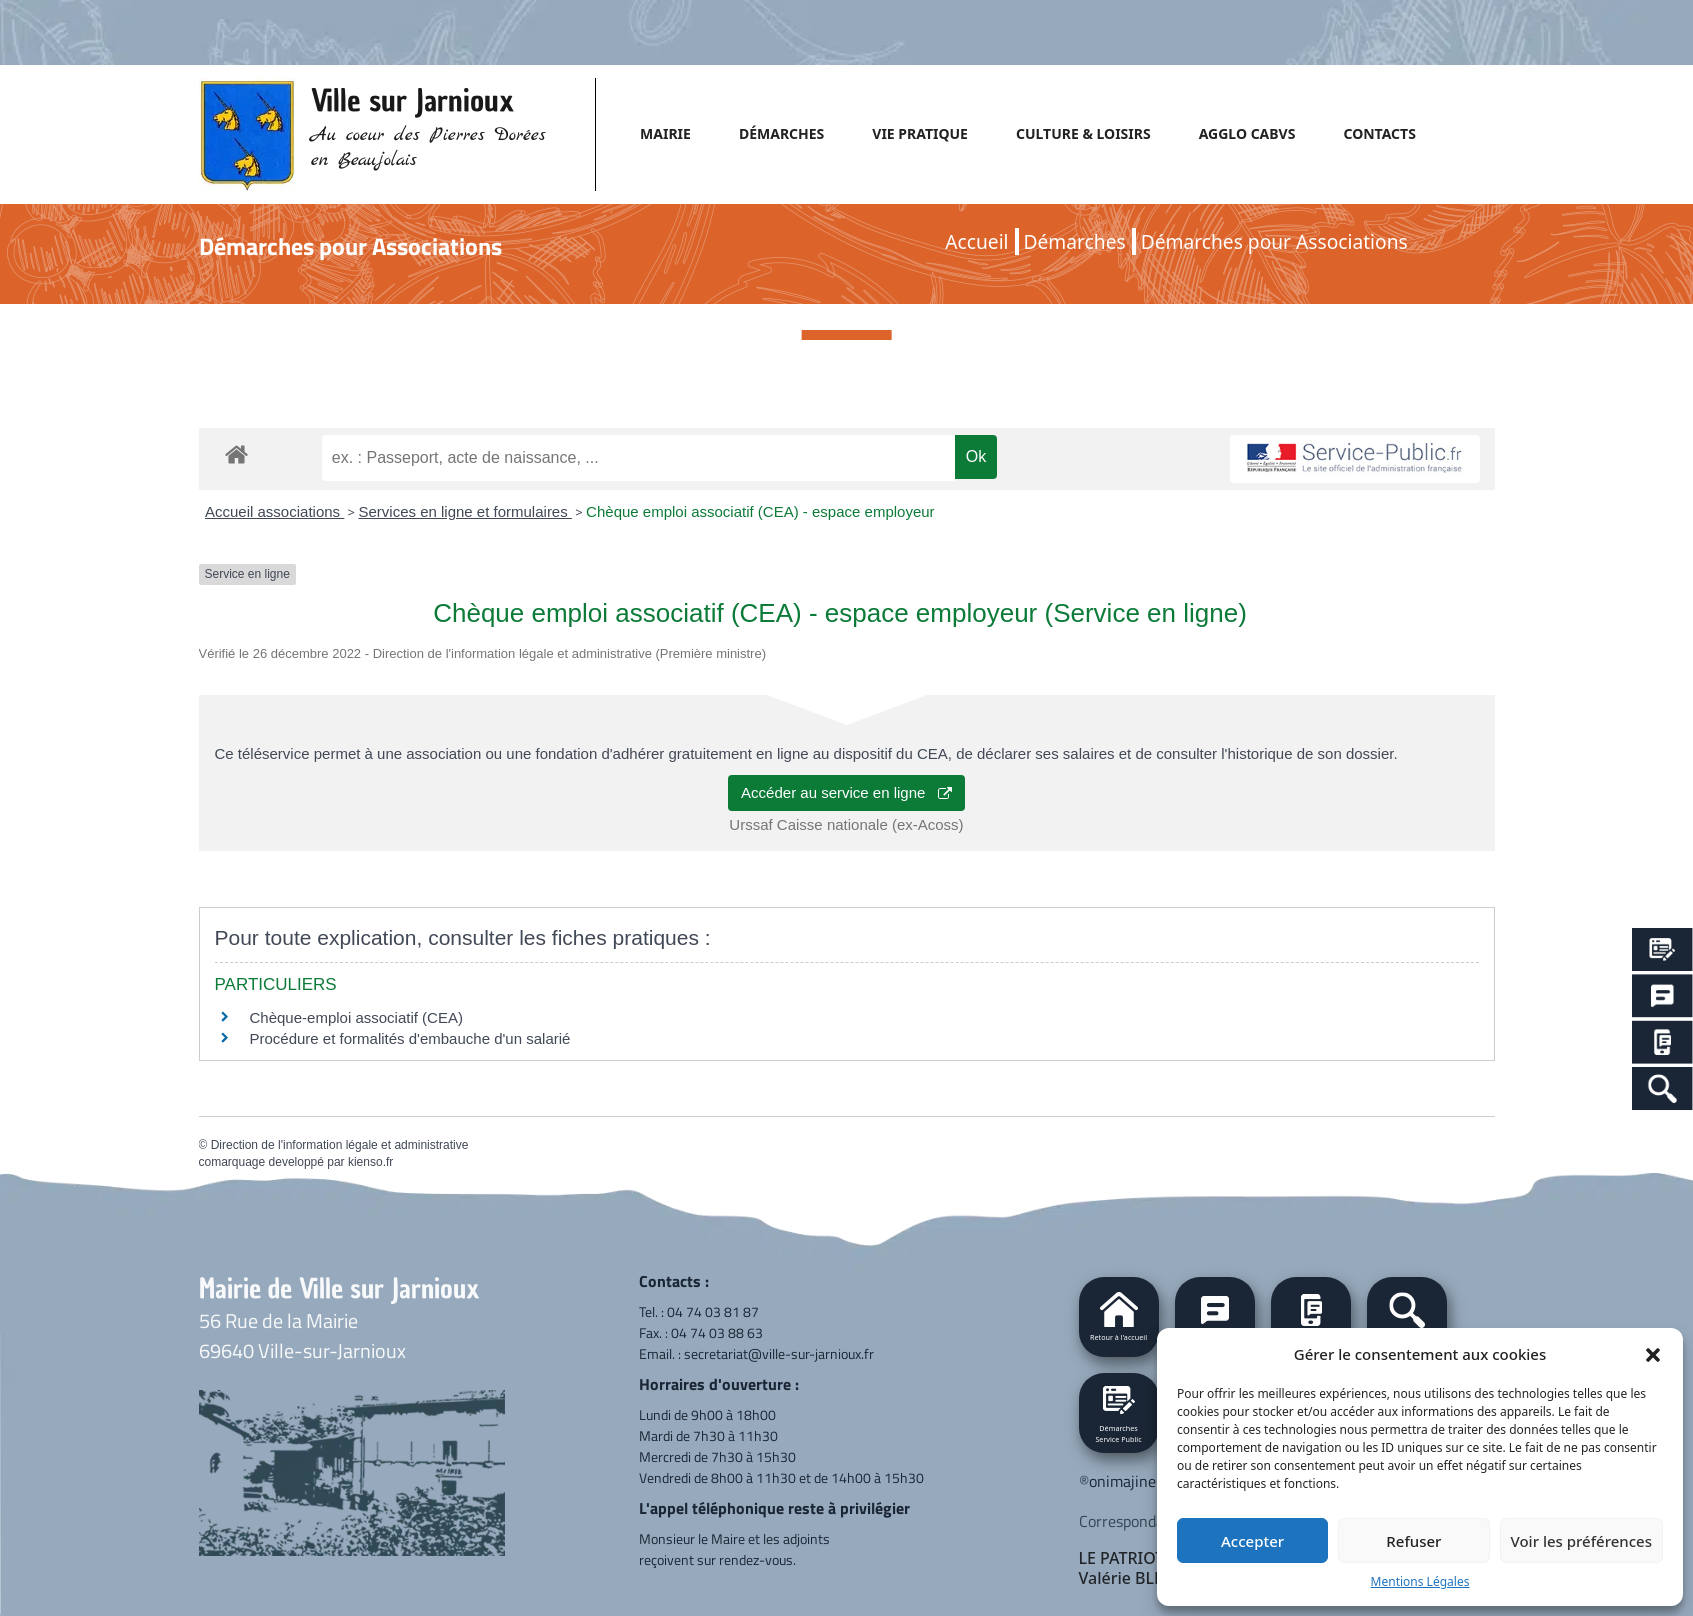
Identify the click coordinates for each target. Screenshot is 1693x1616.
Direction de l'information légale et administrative (340, 1145)
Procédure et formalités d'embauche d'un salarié (410, 1038)
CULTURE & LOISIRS (1083, 133)
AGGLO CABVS (1247, 133)
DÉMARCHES (781, 133)
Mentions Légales (1420, 1581)
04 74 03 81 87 (713, 1311)
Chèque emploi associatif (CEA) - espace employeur (760, 511)
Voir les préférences (1581, 1541)
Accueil (976, 241)
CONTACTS (1379, 133)
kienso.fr (370, 1162)
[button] (1653, 1354)
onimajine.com (1138, 1481)
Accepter (1252, 1541)
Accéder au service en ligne (846, 792)
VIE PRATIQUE (920, 133)
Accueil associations (274, 511)
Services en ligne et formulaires (464, 511)
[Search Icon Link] (1662, 1088)
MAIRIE (665, 133)
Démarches (1075, 241)
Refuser (1413, 1541)
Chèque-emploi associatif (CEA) (356, 1017)
